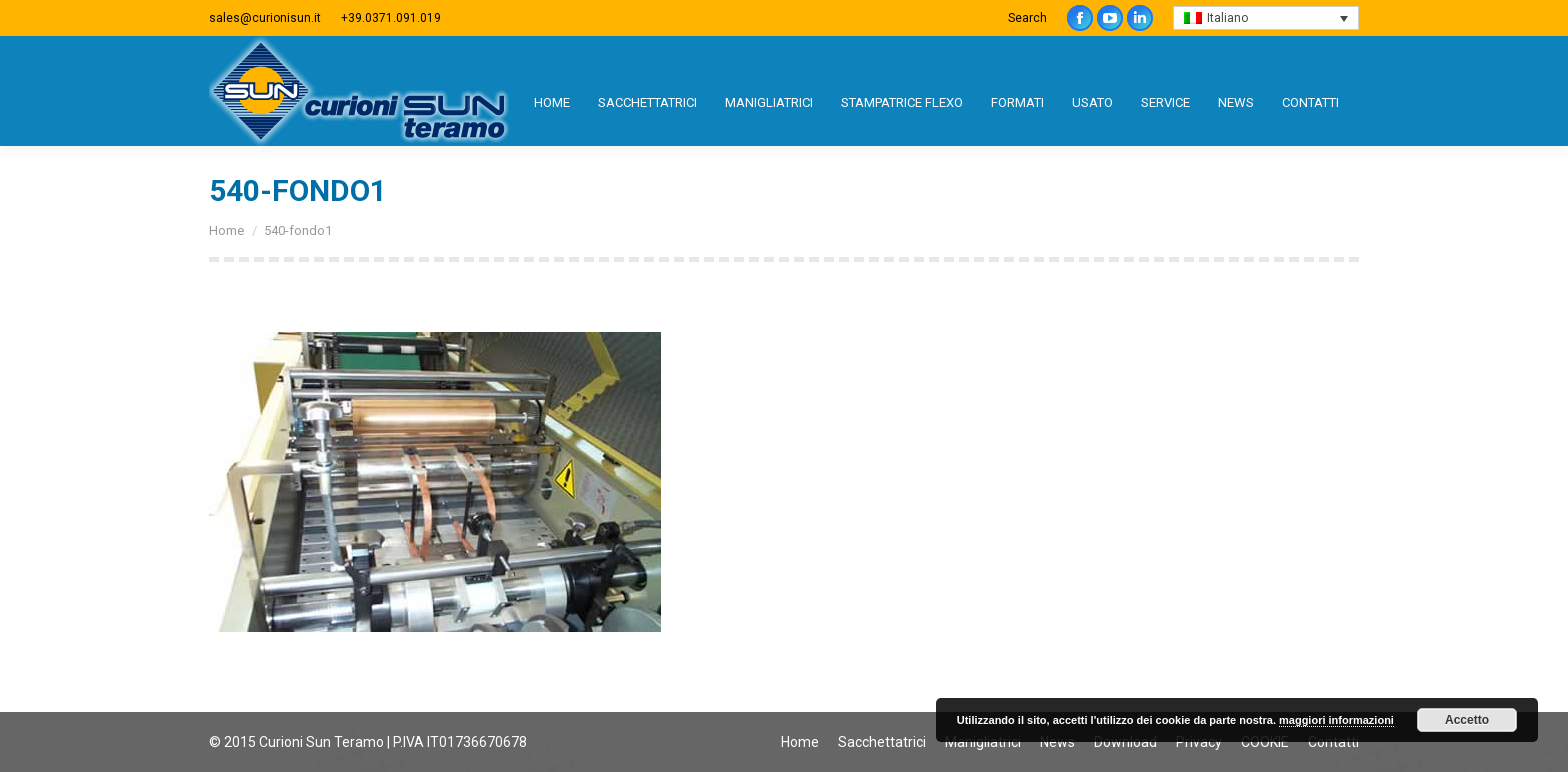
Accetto (1467, 720)
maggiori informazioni (1336, 720)
